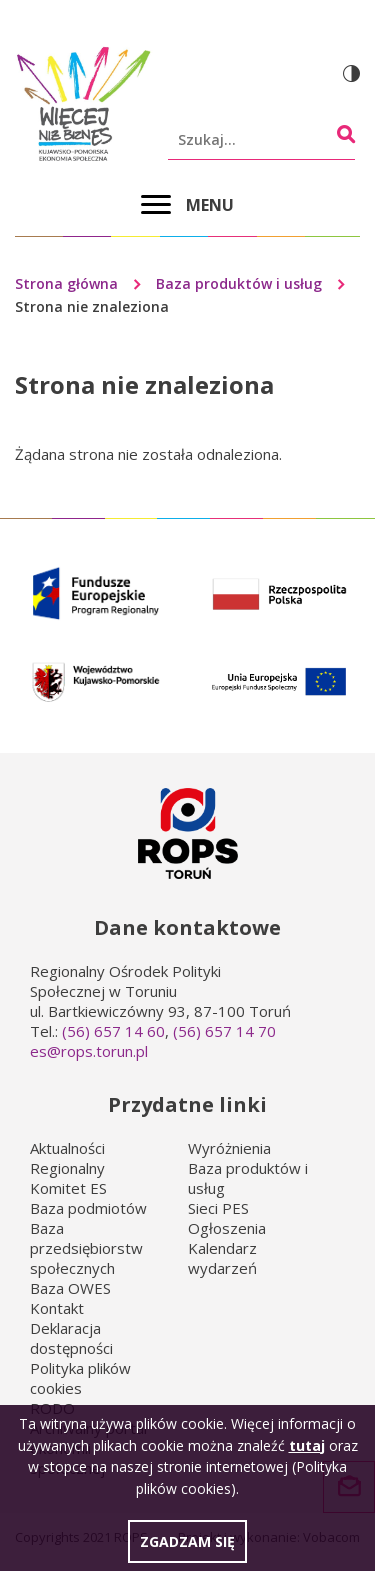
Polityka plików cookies (80, 1378)
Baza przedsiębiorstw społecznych (86, 1248)
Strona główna (66, 283)
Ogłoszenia (227, 1228)
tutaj (307, 1453)
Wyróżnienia (229, 1148)
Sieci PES (218, 1208)
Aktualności (67, 1148)
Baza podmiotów (88, 1208)
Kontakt (57, 1308)
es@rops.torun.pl (89, 1051)
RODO (52, 1408)
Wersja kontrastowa (351, 73)
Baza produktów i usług (239, 283)
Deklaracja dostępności (71, 1338)
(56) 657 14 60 (113, 1031)
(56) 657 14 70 (224, 1031)
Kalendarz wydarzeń (222, 1258)
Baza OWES (70, 1288)
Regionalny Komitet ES (68, 1178)
